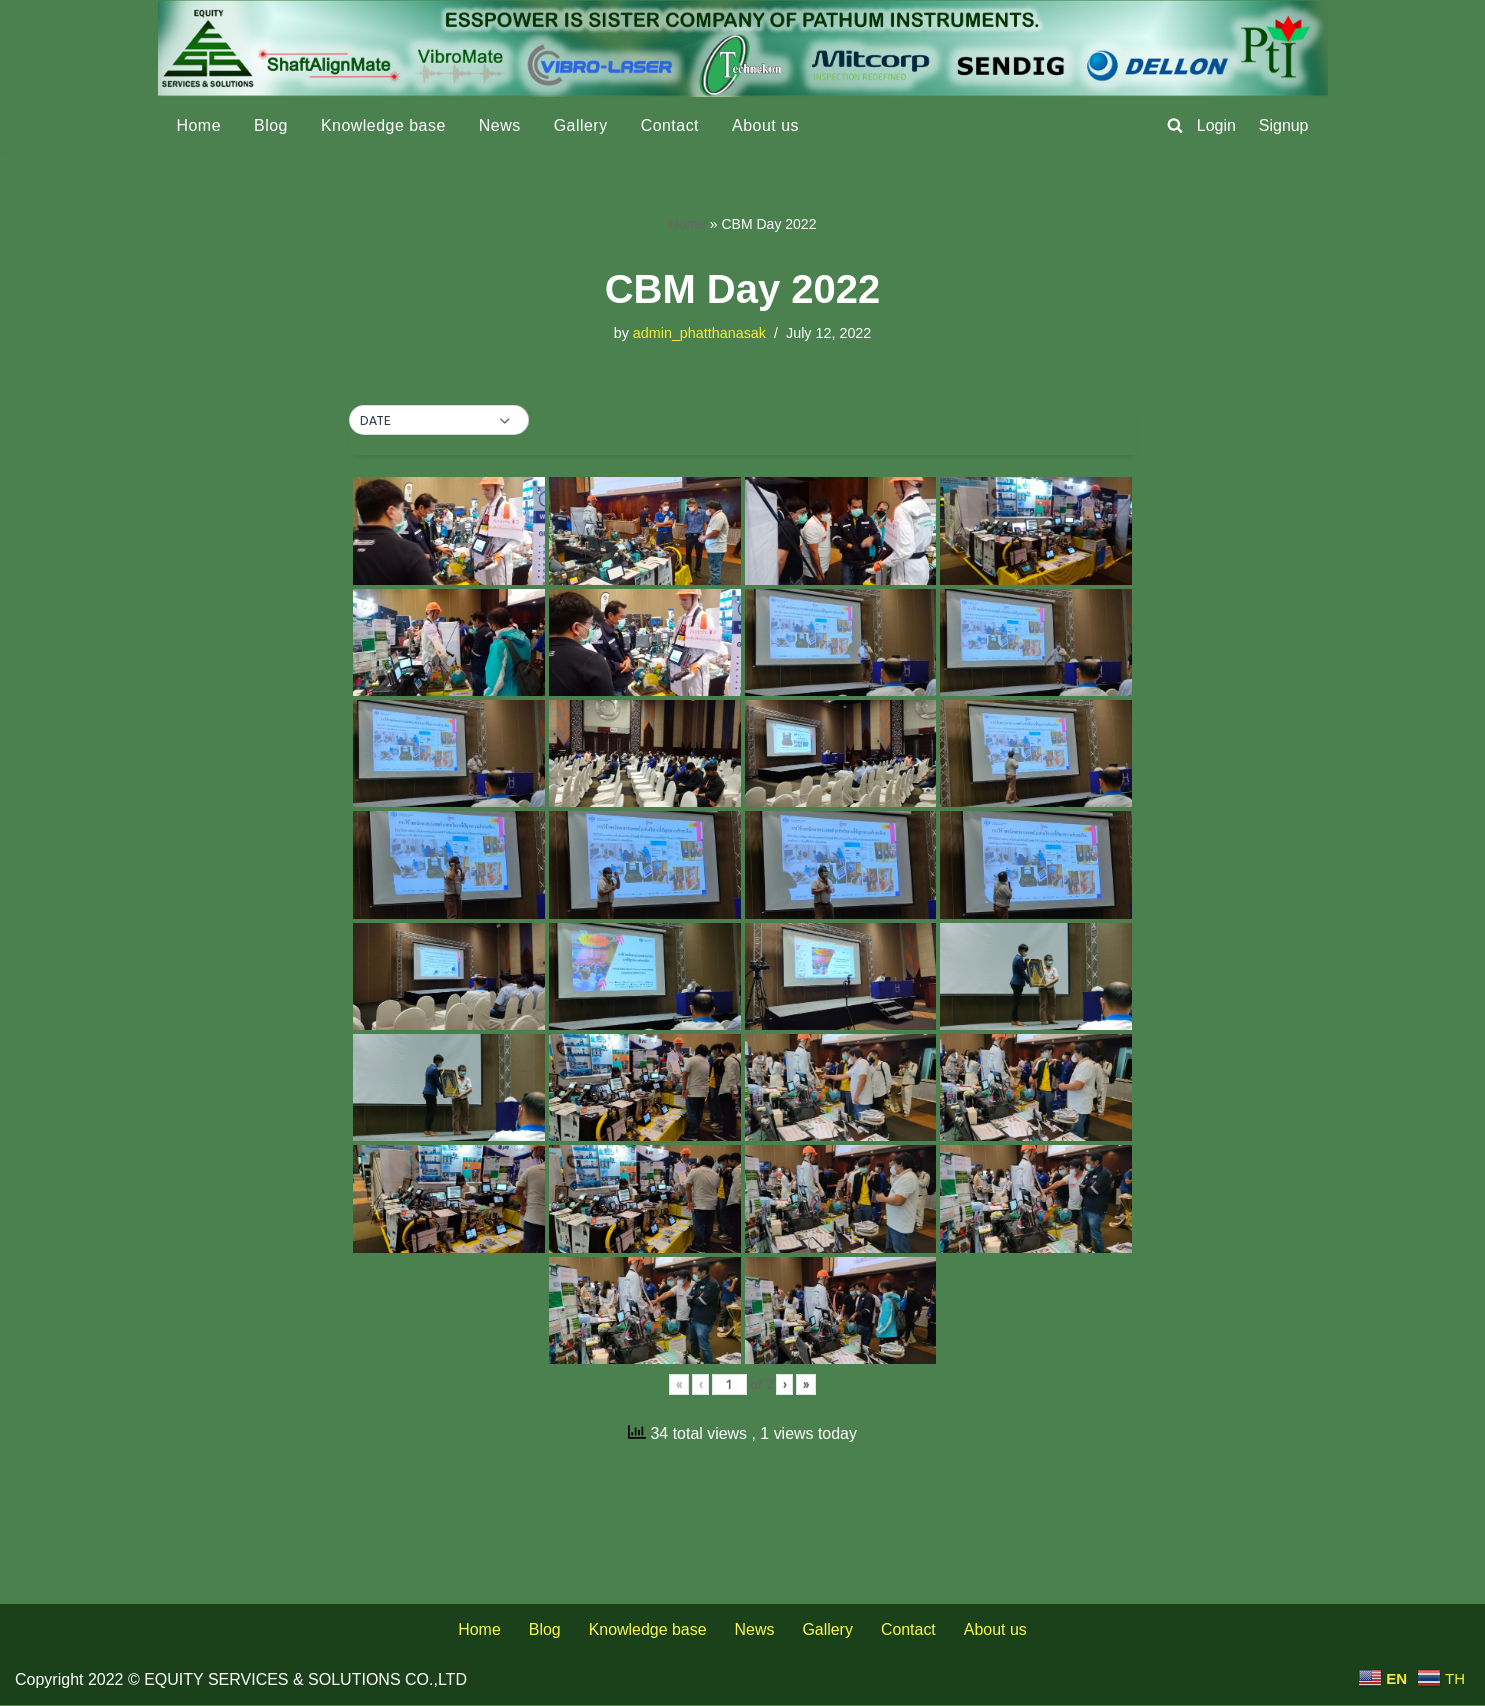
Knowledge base (383, 125)
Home (199, 125)
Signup (1284, 125)
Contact (671, 125)
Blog (271, 125)
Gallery (582, 125)
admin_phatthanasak (699, 333)
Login (1216, 125)
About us (766, 125)
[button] (439, 421)
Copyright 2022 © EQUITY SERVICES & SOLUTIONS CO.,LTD (241, 1680)
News (501, 125)
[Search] (1175, 125)
